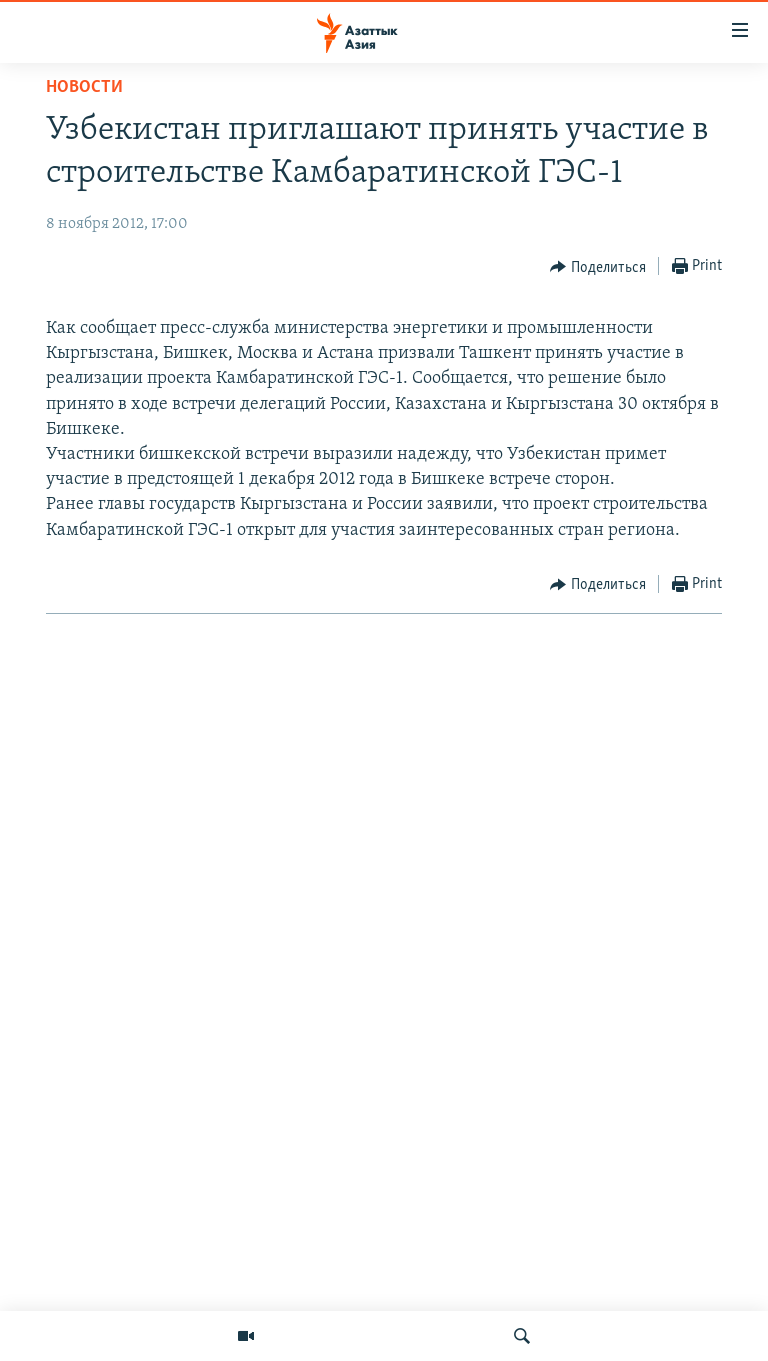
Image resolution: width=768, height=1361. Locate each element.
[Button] (598, 267)
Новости (84, 87)
